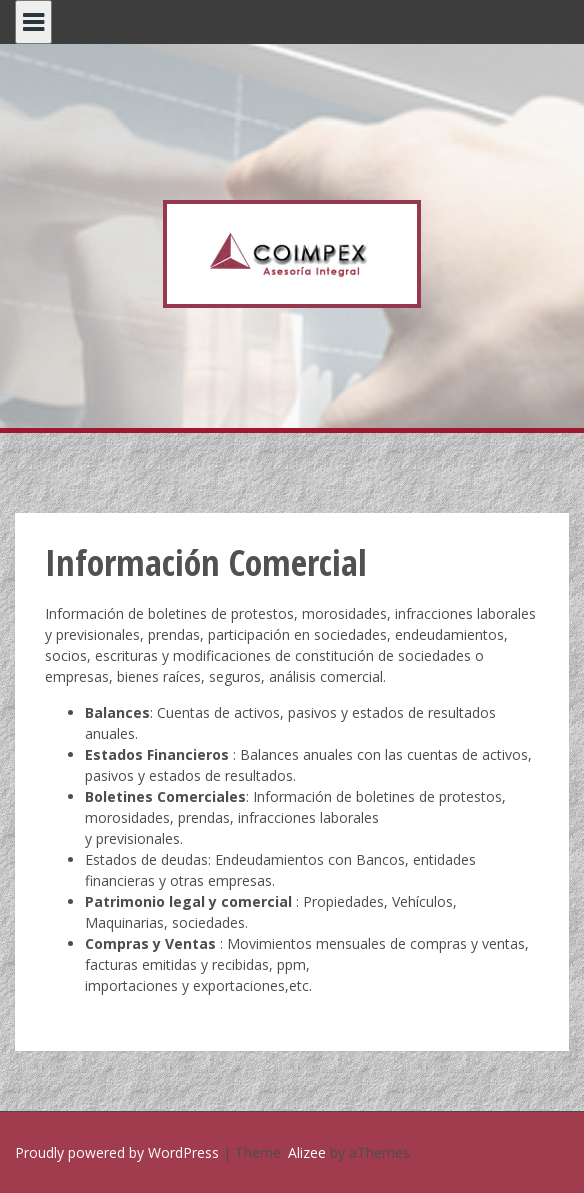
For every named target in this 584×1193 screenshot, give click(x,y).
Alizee (307, 1152)
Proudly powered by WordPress (117, 1152)
